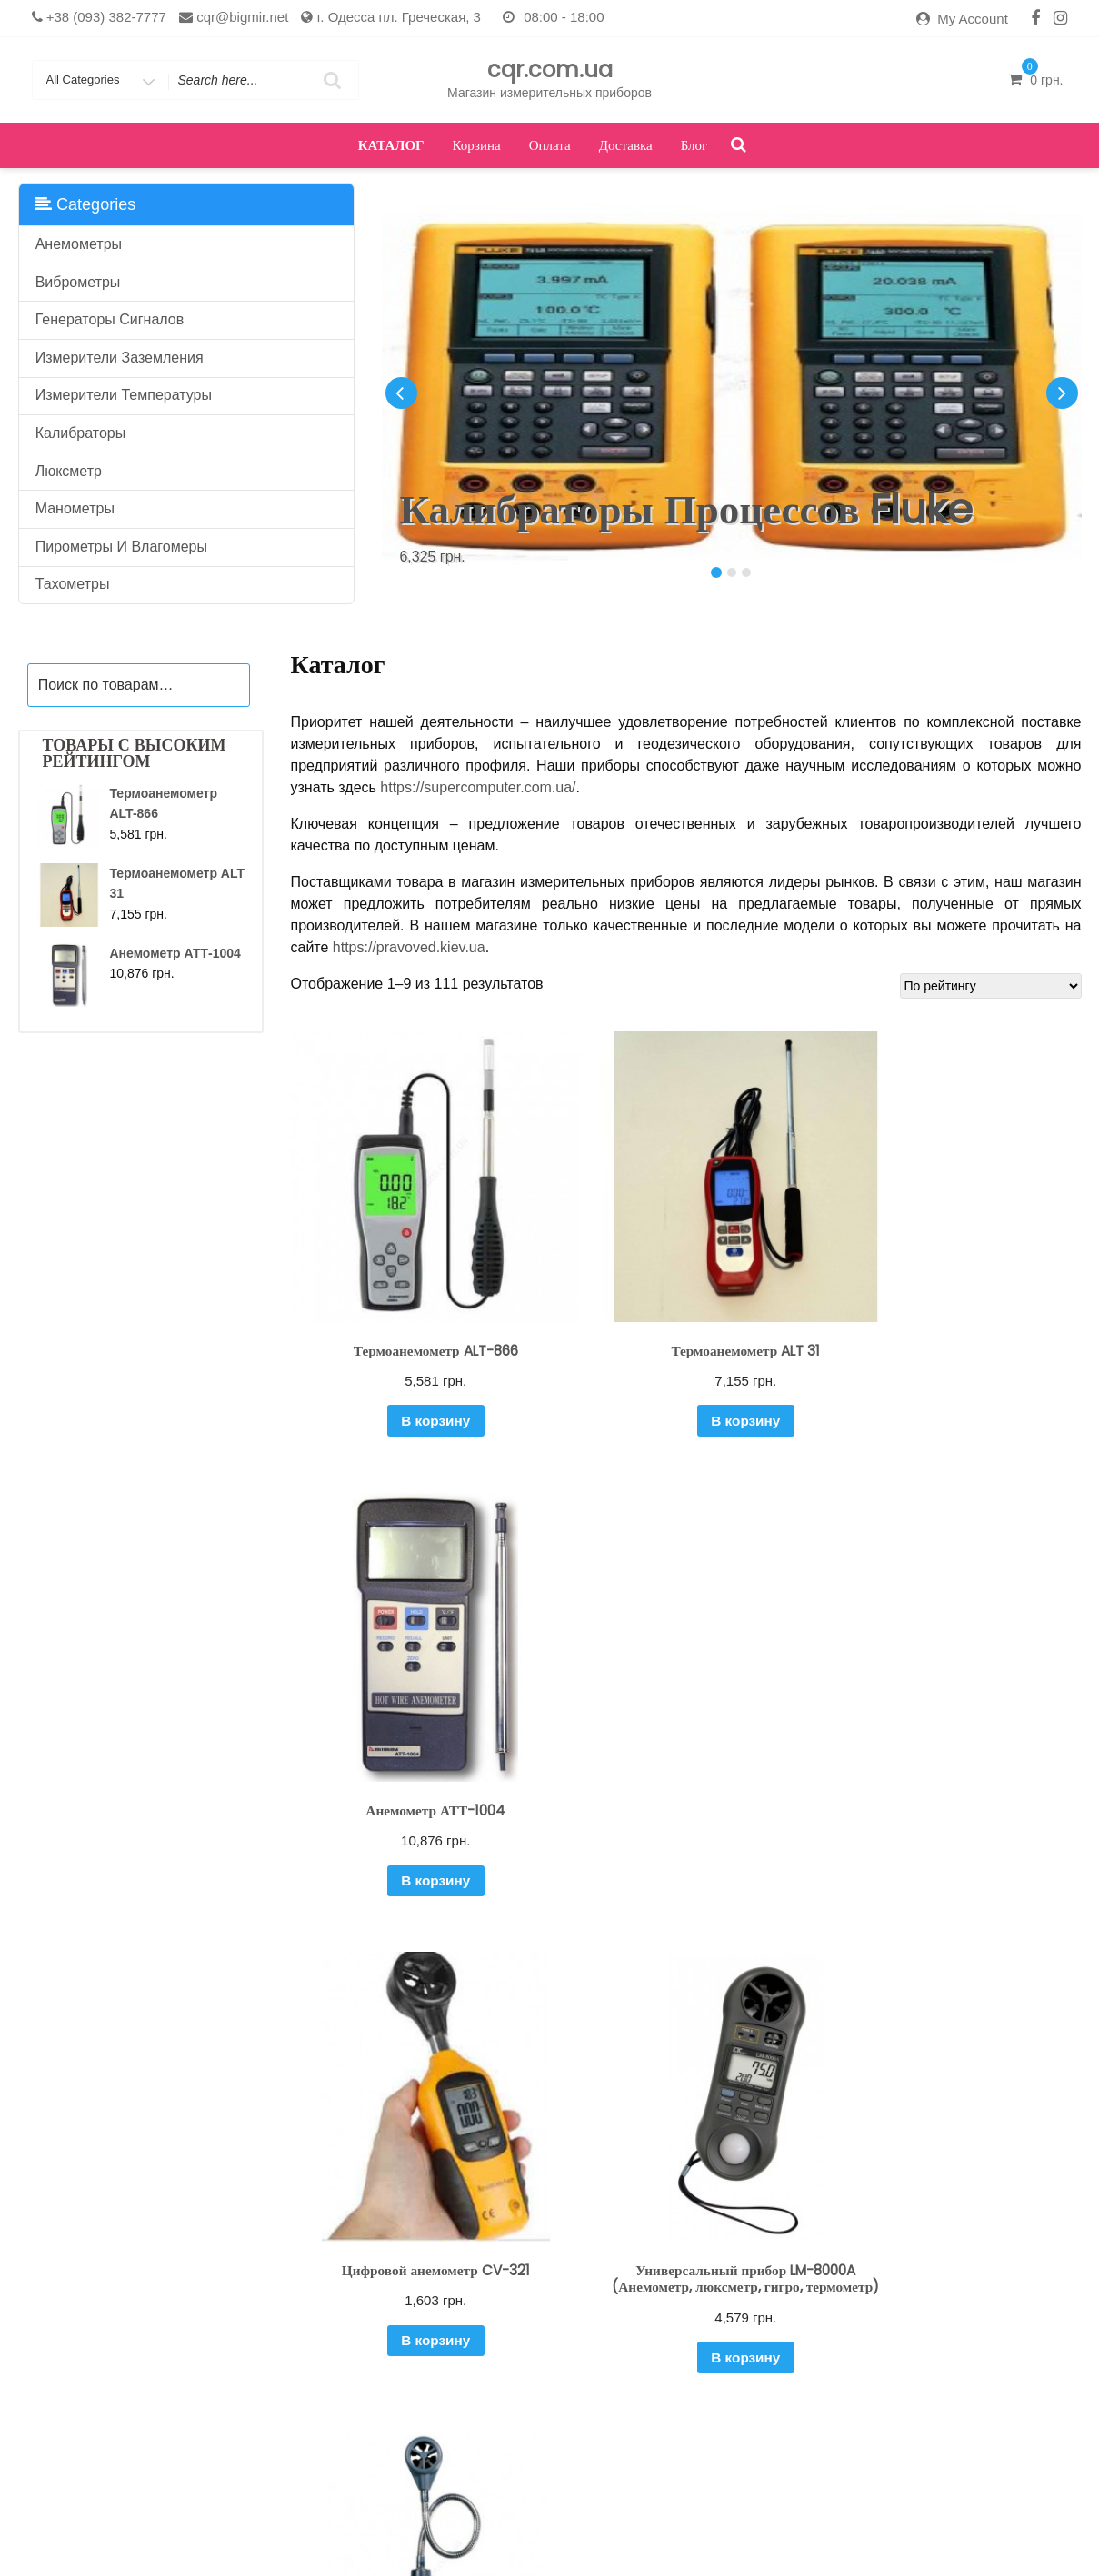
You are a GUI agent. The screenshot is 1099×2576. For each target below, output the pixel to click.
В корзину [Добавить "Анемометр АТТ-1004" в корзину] (958, 1376)
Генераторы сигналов (110, 319)
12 (732, 2353)
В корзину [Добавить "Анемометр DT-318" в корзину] (958, 1795)
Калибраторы (80, 433)
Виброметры (78, 282)
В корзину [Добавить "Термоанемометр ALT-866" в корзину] (412, 1376)
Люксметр (68, 471)
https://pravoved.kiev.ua (409, 947)
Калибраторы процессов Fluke (687, 509)
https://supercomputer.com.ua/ (477, 787)
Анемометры (78, 244)
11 (701, 2353)
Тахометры (72, 584)
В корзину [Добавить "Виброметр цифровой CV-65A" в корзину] (958, 2248)
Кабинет (431, 2534)
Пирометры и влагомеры (121, 546)
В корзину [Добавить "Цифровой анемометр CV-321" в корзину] (412, 1795)
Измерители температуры (123, 395)
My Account (972, 18)
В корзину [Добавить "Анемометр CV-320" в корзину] (412, 2248)
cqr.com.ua (550, 70)
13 (764, 2353)
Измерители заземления (119, 357)
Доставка (626, 144)
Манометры (75, 508)
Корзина (477, 144)
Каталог (391, 144)
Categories (85, 204)
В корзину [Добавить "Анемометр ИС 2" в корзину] (685, 2248)
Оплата (550, 144)
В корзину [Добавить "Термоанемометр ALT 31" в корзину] (685, 1376)
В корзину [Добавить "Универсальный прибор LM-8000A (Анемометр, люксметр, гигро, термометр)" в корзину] (685, 1830)
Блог (694, 144)
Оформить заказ (711, 2534)
